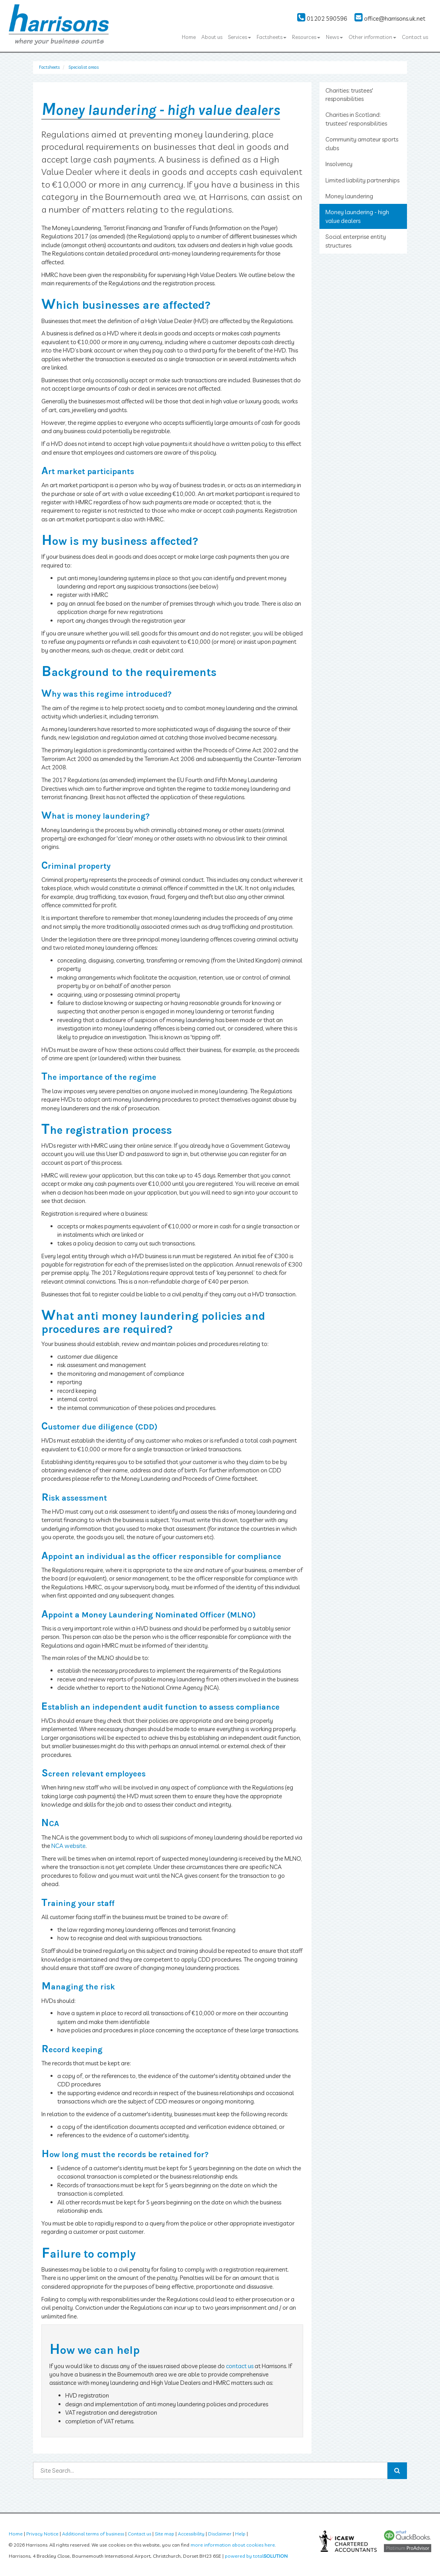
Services (239, 37)
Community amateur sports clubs (361, 143)
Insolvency (338, 164)
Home (189, 37)
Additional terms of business (93, 2534)
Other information (372, 37)
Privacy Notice (42, 2534)
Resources (306, 37)
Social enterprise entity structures (355, 241)
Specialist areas (83, 67)
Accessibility (191, 2534)
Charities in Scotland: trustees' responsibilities (356, 119)
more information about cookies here (233, 2545)
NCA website (68, 1846)
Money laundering (349, 196)
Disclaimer (220, 2534)
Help (240, 2534)
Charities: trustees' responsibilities (349, 95)
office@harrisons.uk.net (389, 18)
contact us (239, 2366)
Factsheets (271, 37)
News (334, 37)
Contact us (415, 37)
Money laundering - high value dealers (357, 216)
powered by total (256, 2556)
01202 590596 (322, 18)
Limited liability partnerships (362, 180)
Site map (164, 2534)
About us (211, 37)
